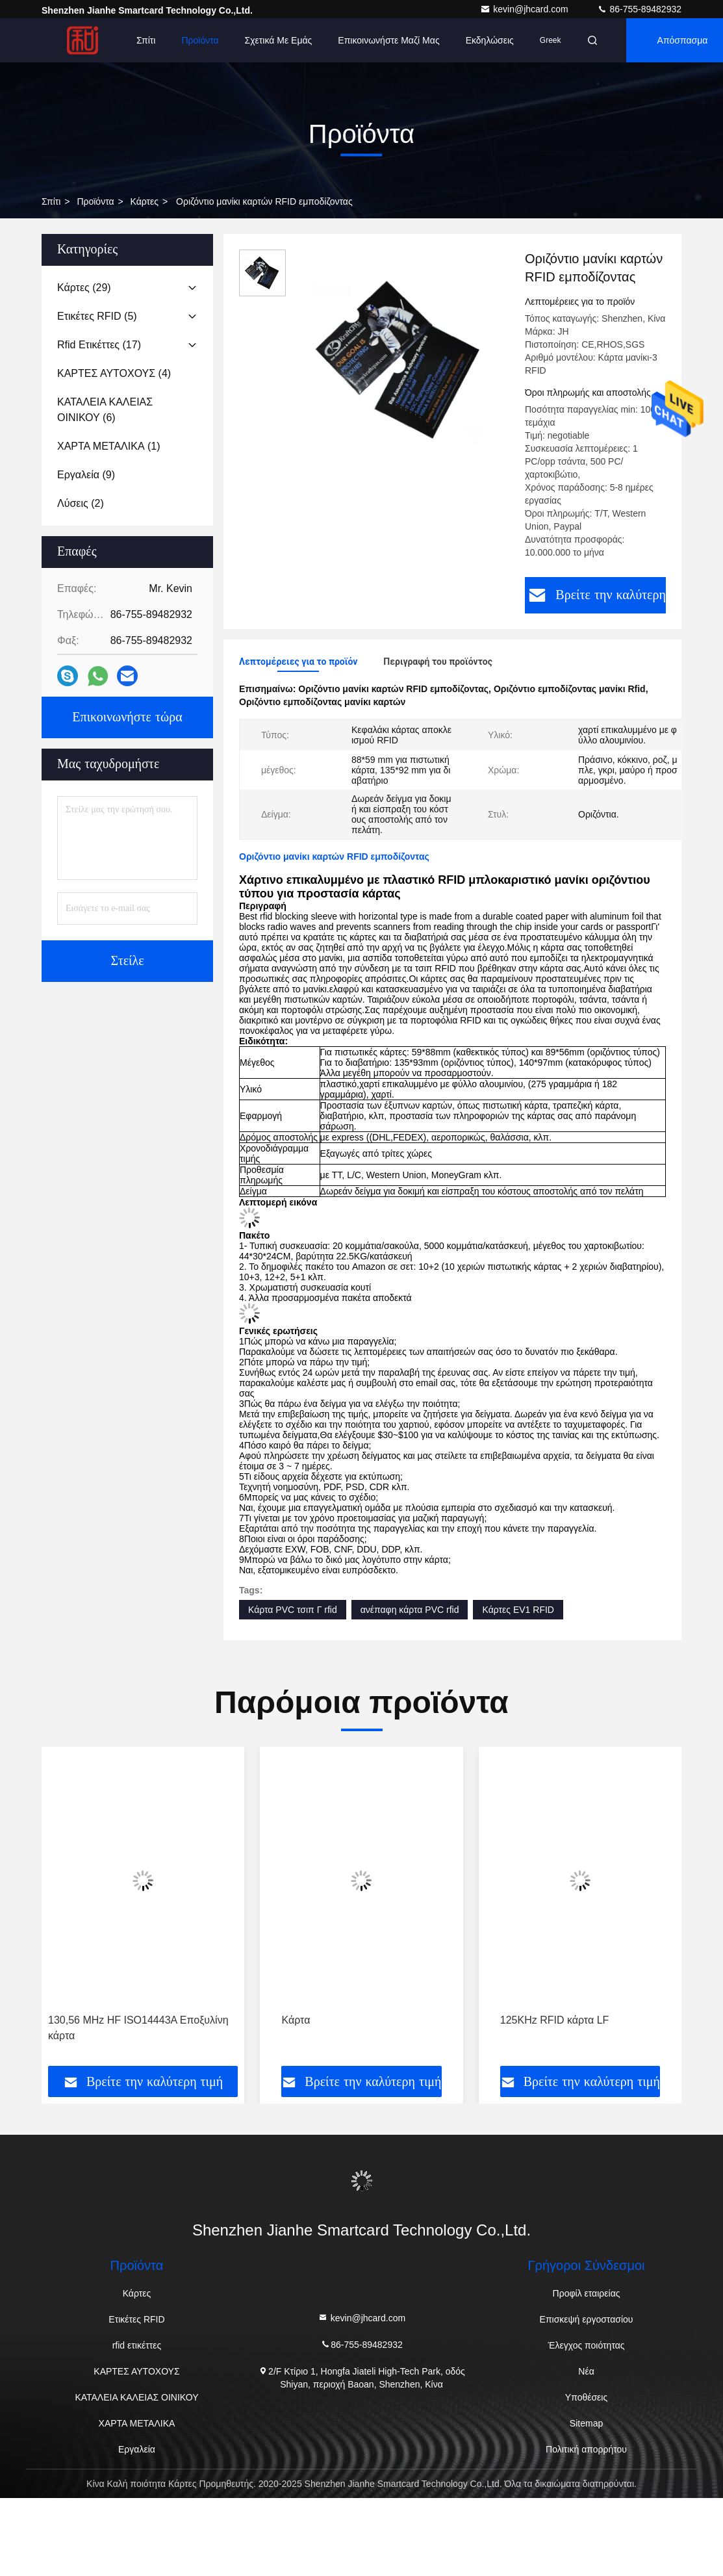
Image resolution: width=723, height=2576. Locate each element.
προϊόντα (95, 201)
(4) (114, 373)
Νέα (586, 2371)
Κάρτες (145, 201)
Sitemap (586, 2423)
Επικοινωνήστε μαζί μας (388, 40)
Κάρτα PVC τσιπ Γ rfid (292, 1609)
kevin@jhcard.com (525, 9)
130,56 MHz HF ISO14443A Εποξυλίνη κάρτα (138, 2028)
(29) (84, 287)
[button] (83, 1911)
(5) (97, 316)
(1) (108, 446)
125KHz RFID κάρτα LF (554, 2020)
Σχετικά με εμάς (278, 40)
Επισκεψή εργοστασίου (586, 2319)
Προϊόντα (199, 40)
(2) (80, 503)
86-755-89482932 (639, 9)
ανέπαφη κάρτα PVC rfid (410, 1609)
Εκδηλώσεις (490, 40)
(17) (99, 344)
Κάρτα (295, 2020)
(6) (105, 409)
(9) (86, 474)
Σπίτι (145, 40)
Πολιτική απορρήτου (586, 2449)
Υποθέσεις (586, 2397)
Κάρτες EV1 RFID (517, 1609)
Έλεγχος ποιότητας (586, 2345)
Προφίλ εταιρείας (586, 2293)
